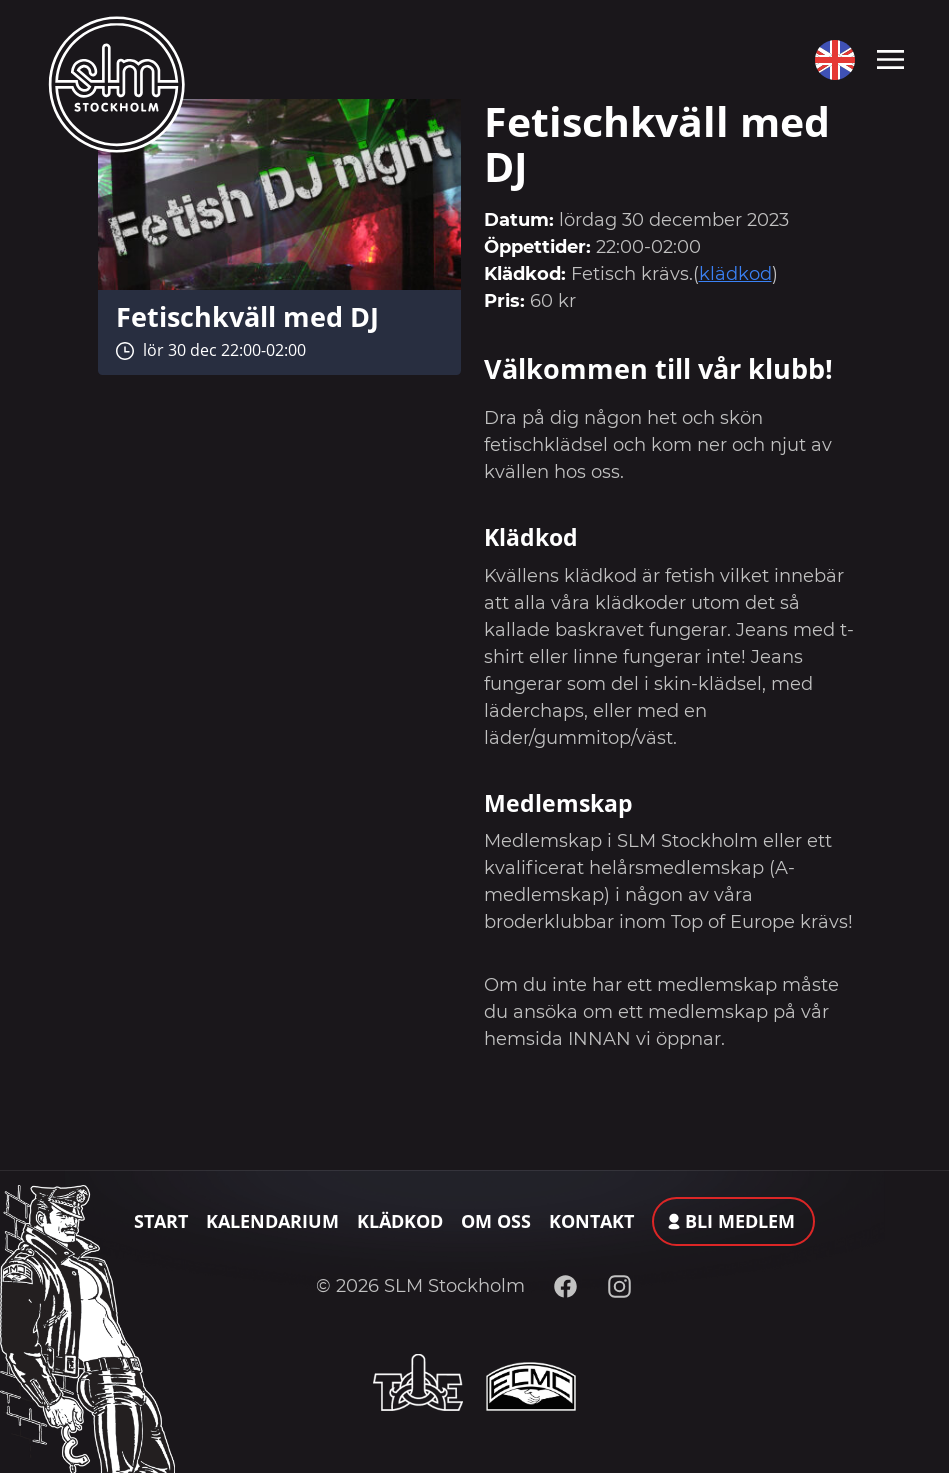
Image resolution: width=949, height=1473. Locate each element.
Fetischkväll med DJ (247, 316)
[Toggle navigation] (890, 58)
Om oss (496, 1221)
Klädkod (400, 1221)
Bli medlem (740, 1221)
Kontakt (591, 1221)
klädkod (735, 274)
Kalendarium (272, 1221)
